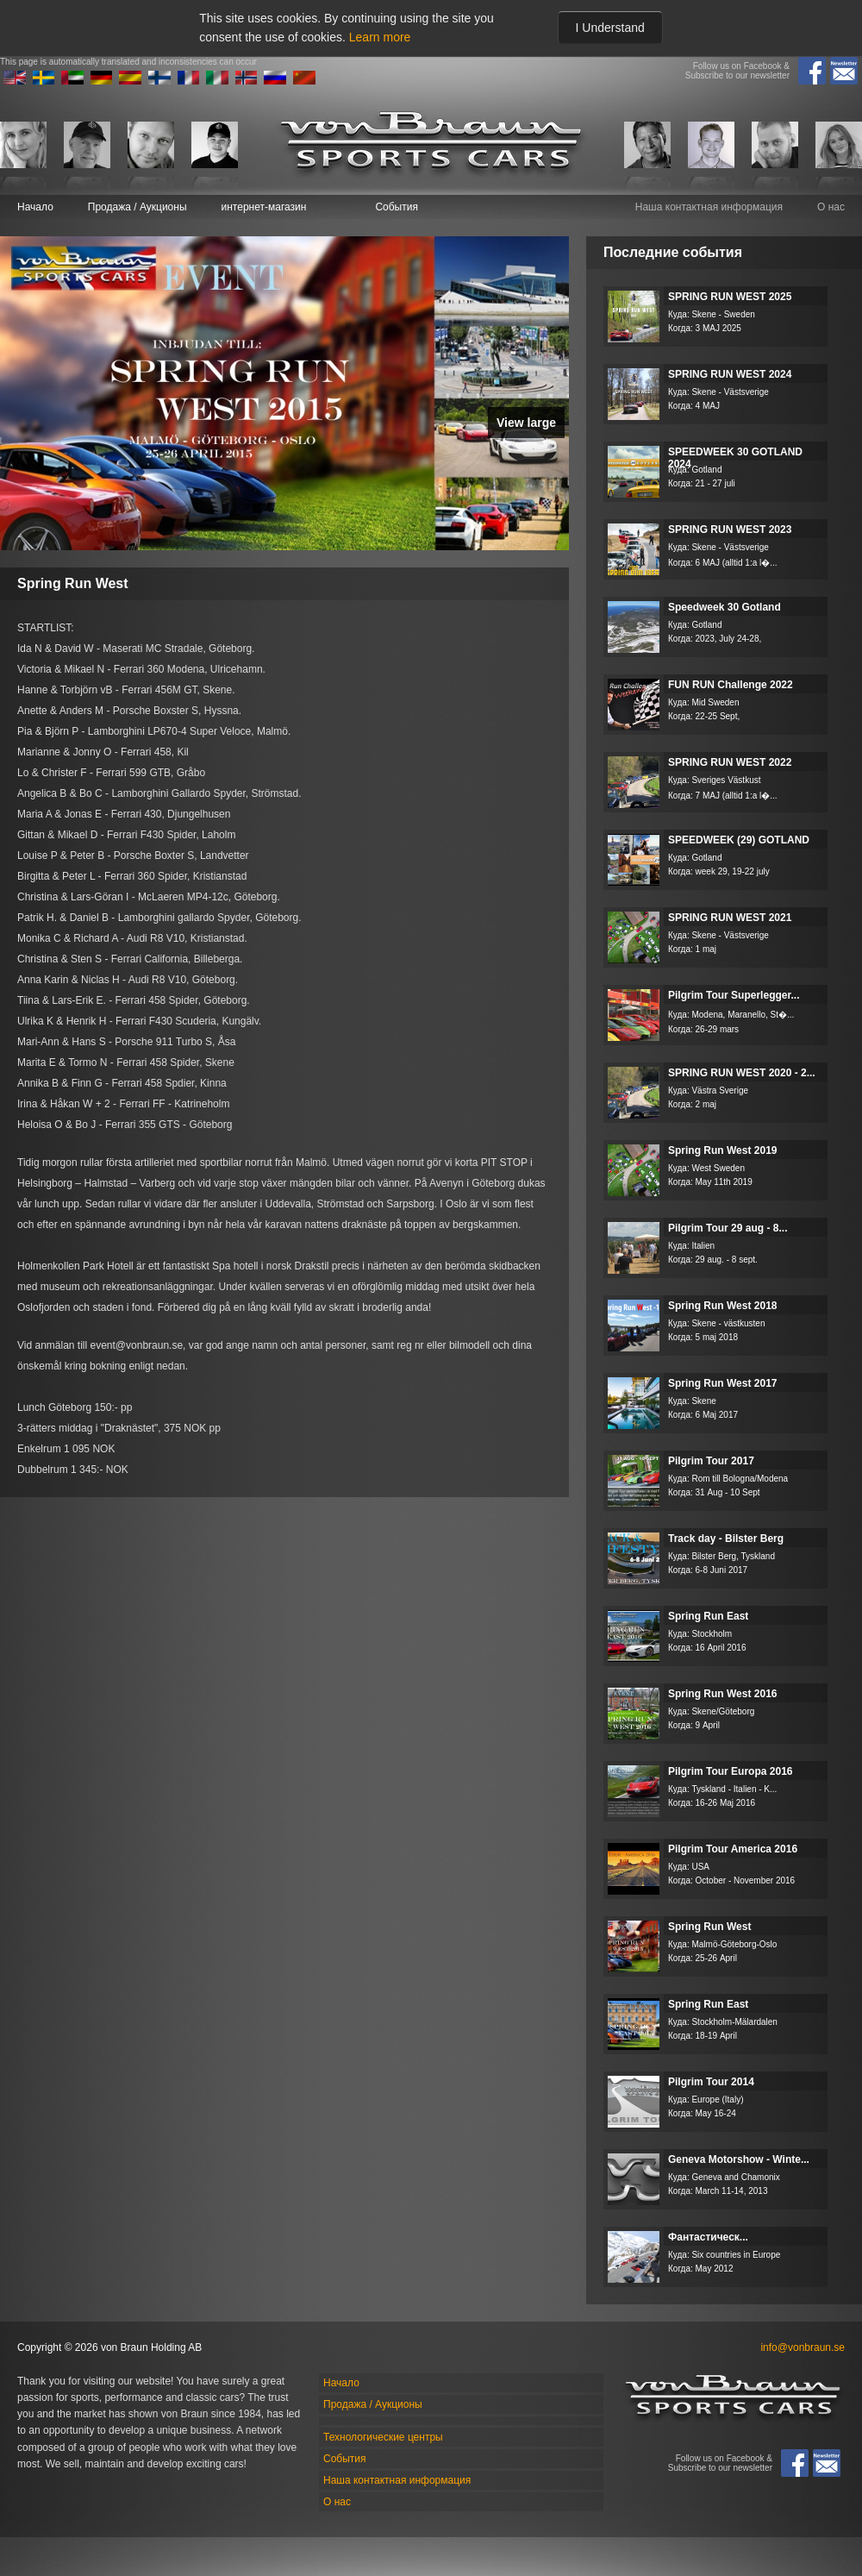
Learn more (380, 37)
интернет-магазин (264, 207)
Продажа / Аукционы (137, 207)
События (396, 207)
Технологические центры (383, 2437)
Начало (35, 207)
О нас (831, 207)
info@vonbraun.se (802, 2347)
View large (526, 422)
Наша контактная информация (709, 207)
